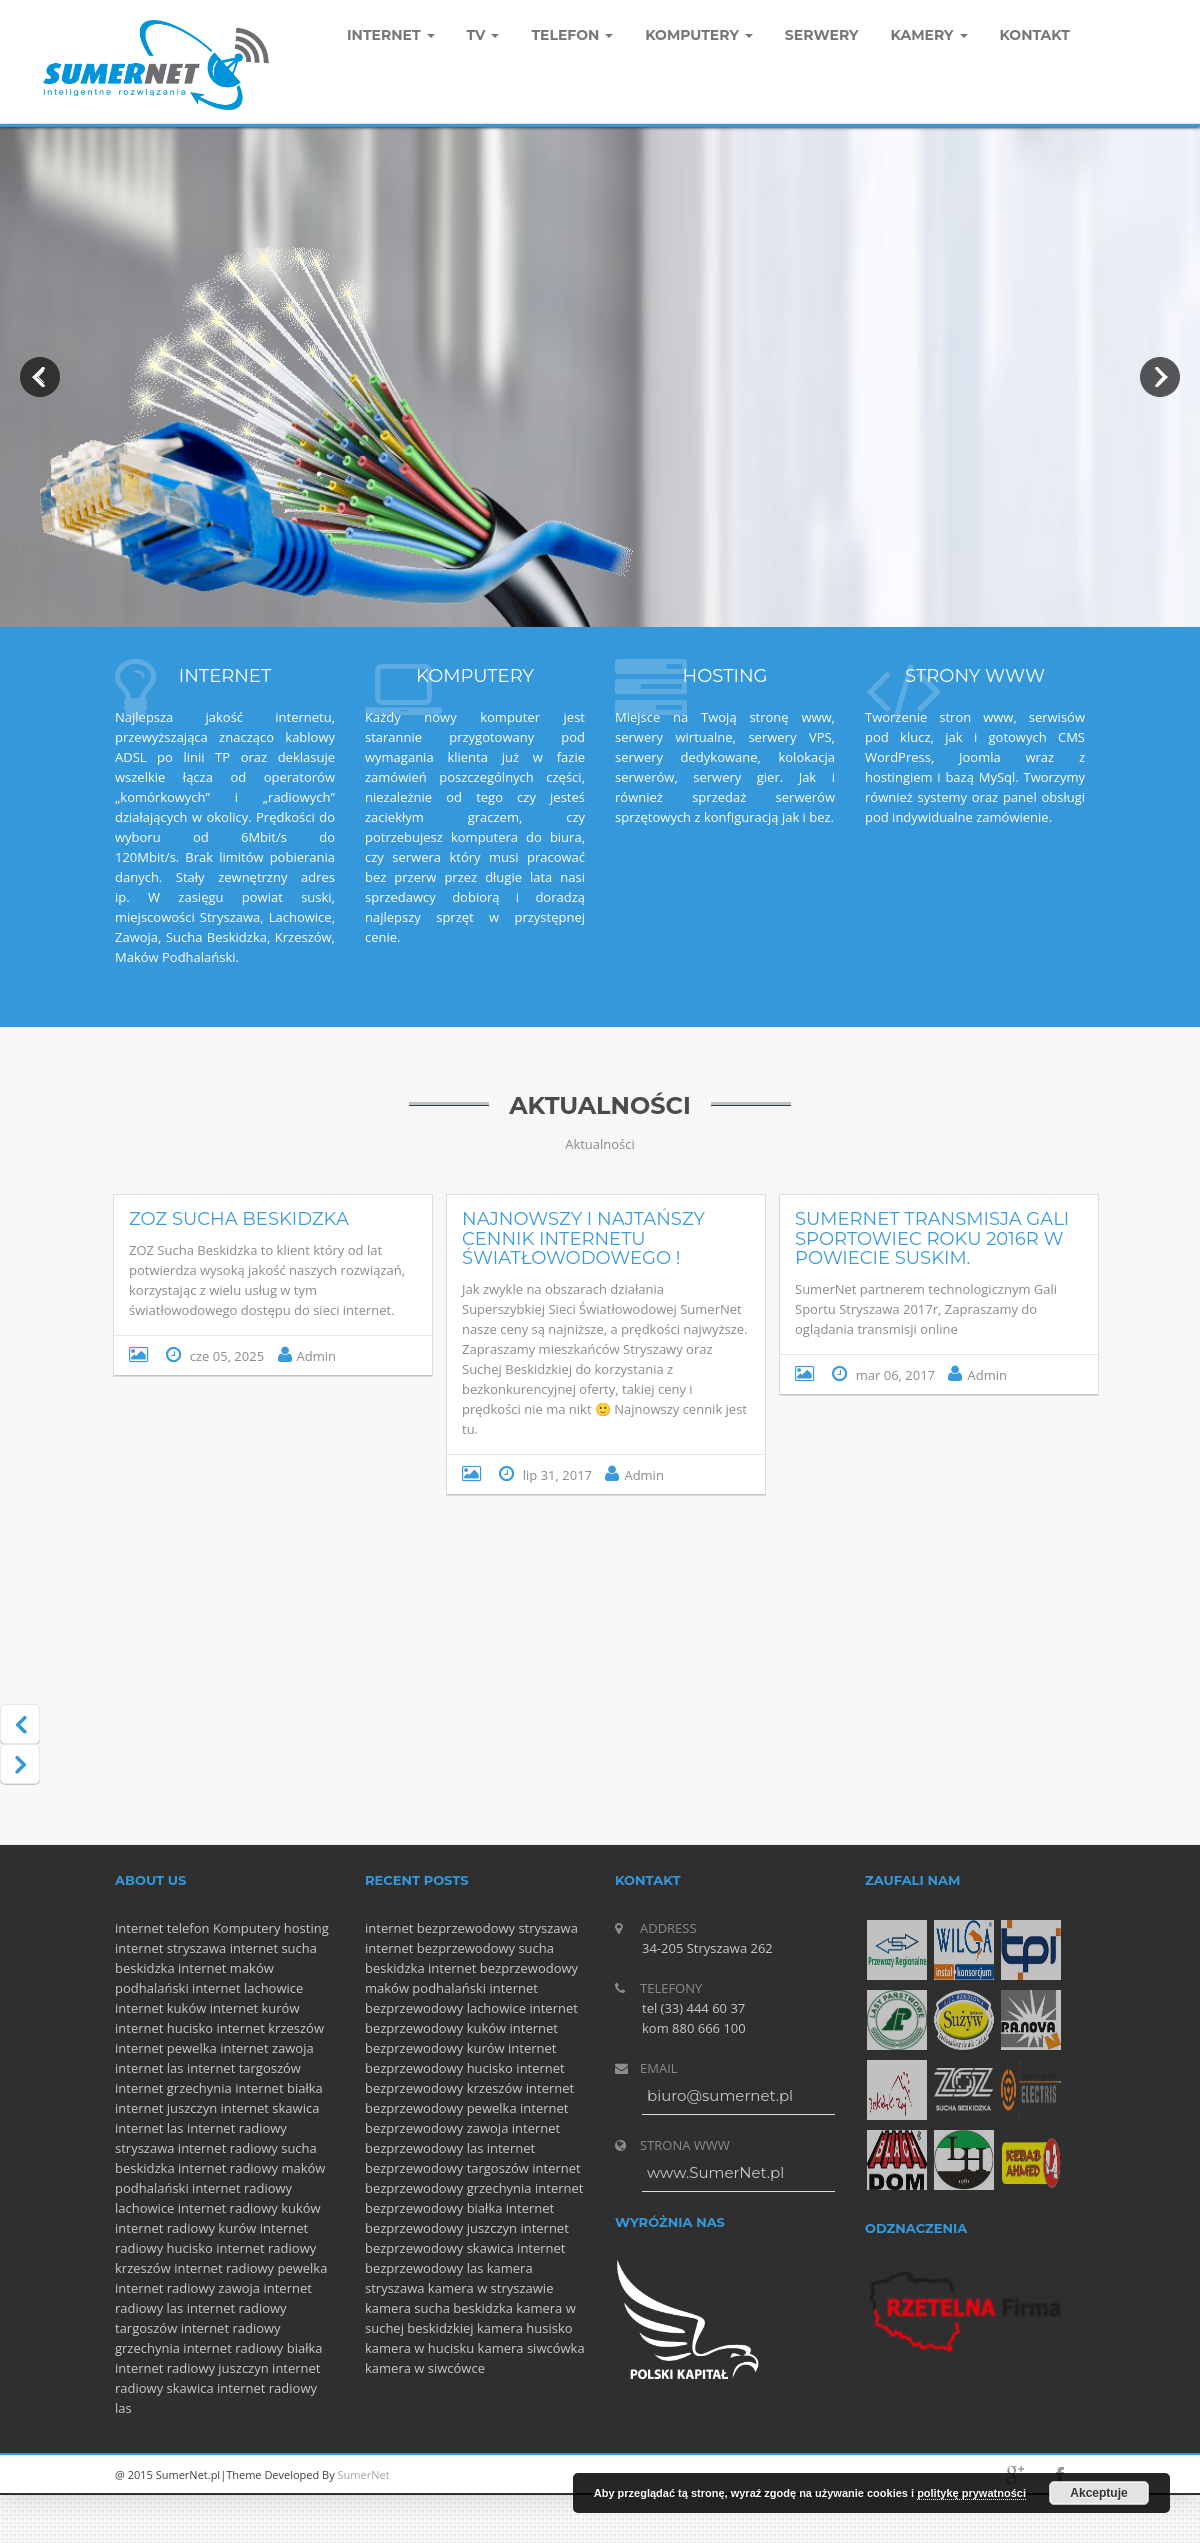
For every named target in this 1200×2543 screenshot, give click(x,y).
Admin (316, 1356)
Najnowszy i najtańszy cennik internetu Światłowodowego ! (583, 1239)
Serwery (822, 35)
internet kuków (160, 2008)
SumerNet (364, 2474)
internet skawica (270, 2108)
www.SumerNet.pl (715, 2172)
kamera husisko (525, 2328)
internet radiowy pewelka (250, 2268)
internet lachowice (247, 1988)
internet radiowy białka (252, 2348)
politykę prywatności (971, 2493)
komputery (699, 35)
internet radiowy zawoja (187, 2288)
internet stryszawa (170, 1948)
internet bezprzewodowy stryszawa (471, 1928)
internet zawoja (267, 2048)
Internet (391, 35)
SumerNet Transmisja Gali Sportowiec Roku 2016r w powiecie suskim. (932, 1239)
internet (139, 1928)
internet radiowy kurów (185, 2228)
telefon (188, 1928)
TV (483, 35)
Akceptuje (1098, 2493)
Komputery (247, 1928)
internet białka (279, 2088)
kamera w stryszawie (491, 2288)
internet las (149, 2068)
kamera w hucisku (419, 2348)
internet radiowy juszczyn (192, 2368)
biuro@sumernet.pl (720, 2095)
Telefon (572, 35)
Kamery (929, 35)
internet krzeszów (270, 2028)
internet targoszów (244, 2068)
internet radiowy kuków (249, 2208)
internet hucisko (164, 2028)
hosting (306, 1928)
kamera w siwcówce (425, 2368)
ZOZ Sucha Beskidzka (239, 1219)
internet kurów (255, 2008)
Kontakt (1035, 35)
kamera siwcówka (531, 2348)
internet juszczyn (166, 2108)
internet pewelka (166, 2048)
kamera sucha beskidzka (439, 2308)
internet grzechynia (173, 2088)
